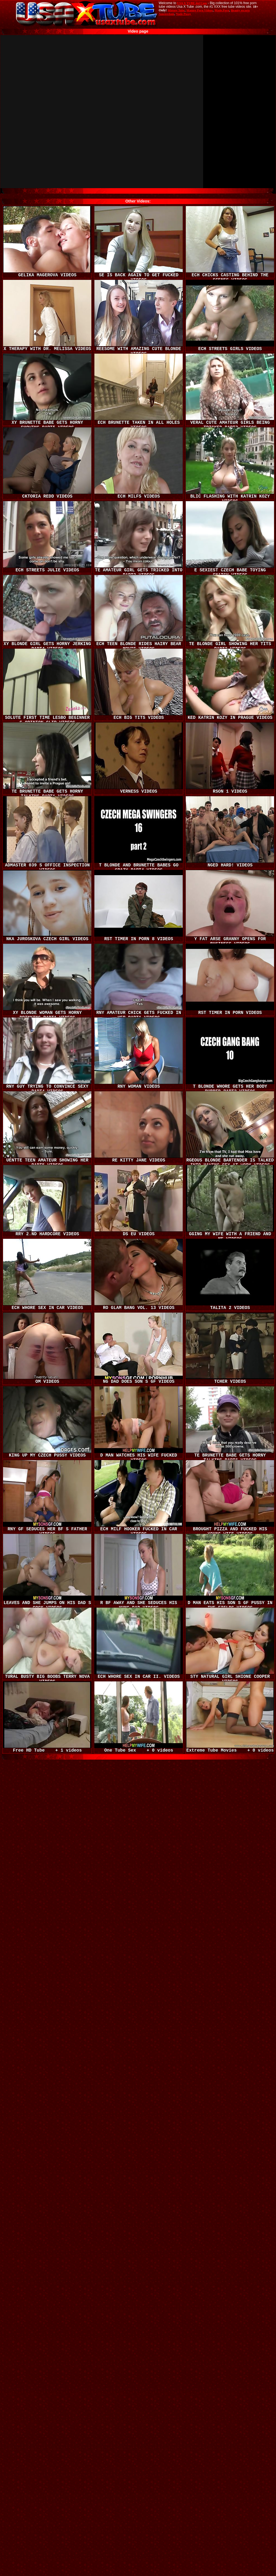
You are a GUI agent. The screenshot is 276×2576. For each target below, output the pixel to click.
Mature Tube (176, 10)
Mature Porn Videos (200, 10)
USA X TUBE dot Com (192, 3)
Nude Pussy (183, 13)
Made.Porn (221, 10)
